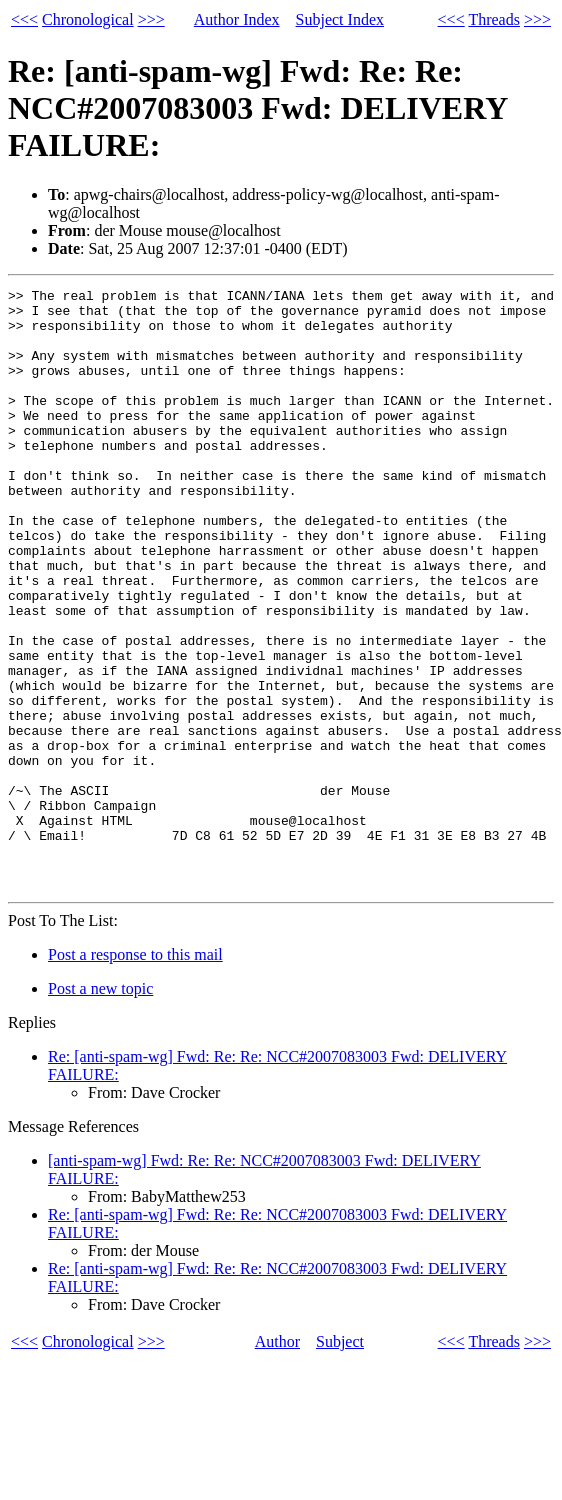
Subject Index (340, 19)
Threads (494, 19)
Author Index (237, 19)
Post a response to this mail (135, 1074)
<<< (24, 19)
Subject (340, 1461)
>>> (151, 19)
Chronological (88, 19)
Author (277, 1461)
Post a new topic (100, 1108)
